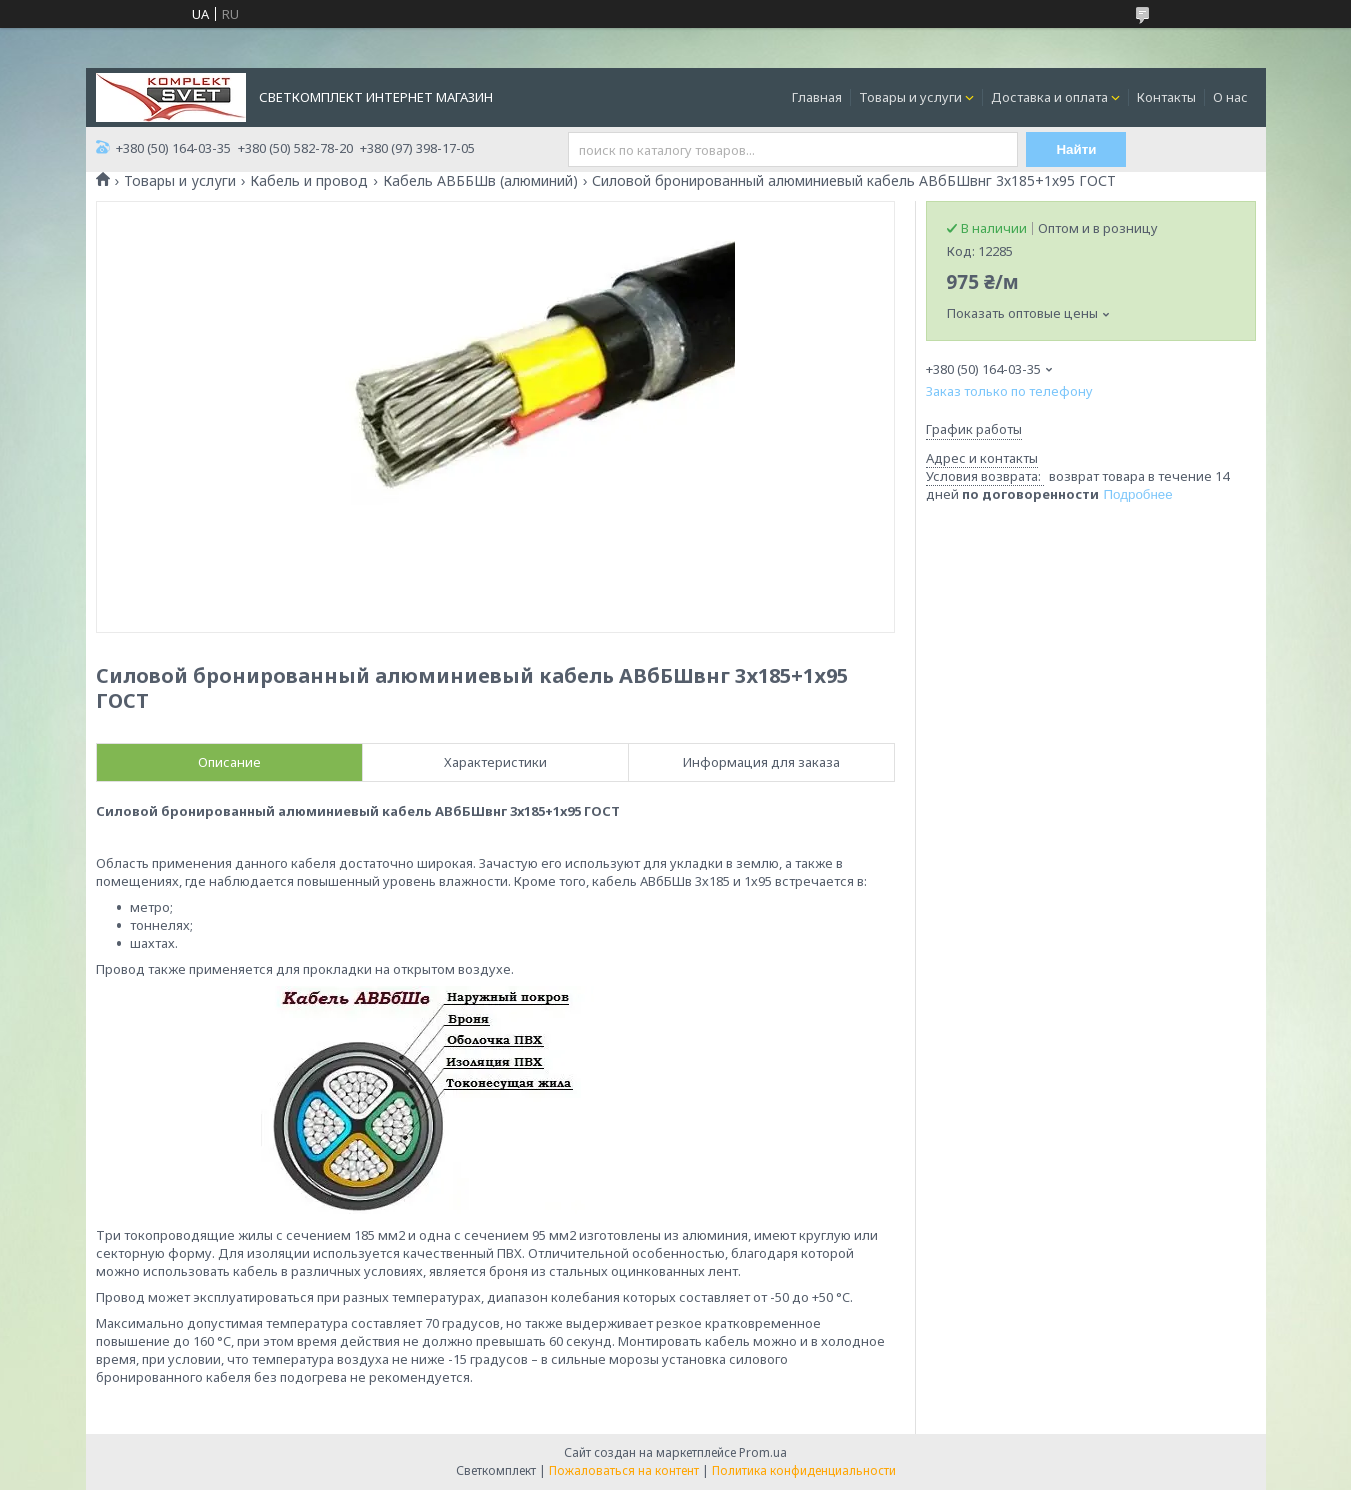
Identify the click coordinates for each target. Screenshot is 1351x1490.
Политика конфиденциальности (804, 1470)
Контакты (1166, 97)
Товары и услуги (910, 97)
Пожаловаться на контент (624, 1470)
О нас (1230, 97)
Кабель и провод (309, 181)
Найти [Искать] (1076, 149)
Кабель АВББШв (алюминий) (480, 181)
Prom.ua (763, 1452)
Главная (817, 97)
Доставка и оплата (1049, 97)
